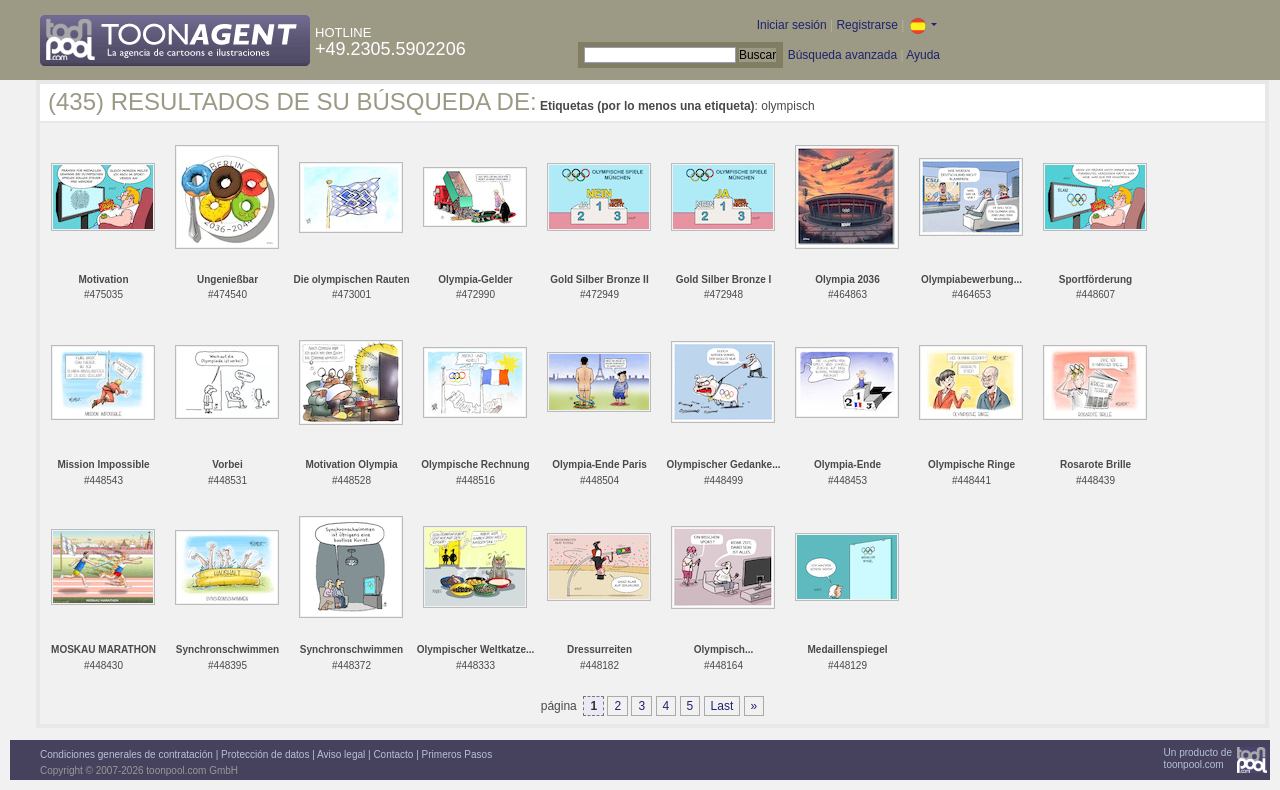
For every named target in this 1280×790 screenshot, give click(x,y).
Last (722, 706)
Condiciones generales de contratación (126, 754)
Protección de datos (265, 754)
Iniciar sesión (792, 25)
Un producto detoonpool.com (1198, 758)
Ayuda (923, 55)
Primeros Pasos (457, 754)
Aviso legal (341, 754)
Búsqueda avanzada (842, 55)
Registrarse (866, 25)
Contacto (393, 754)
